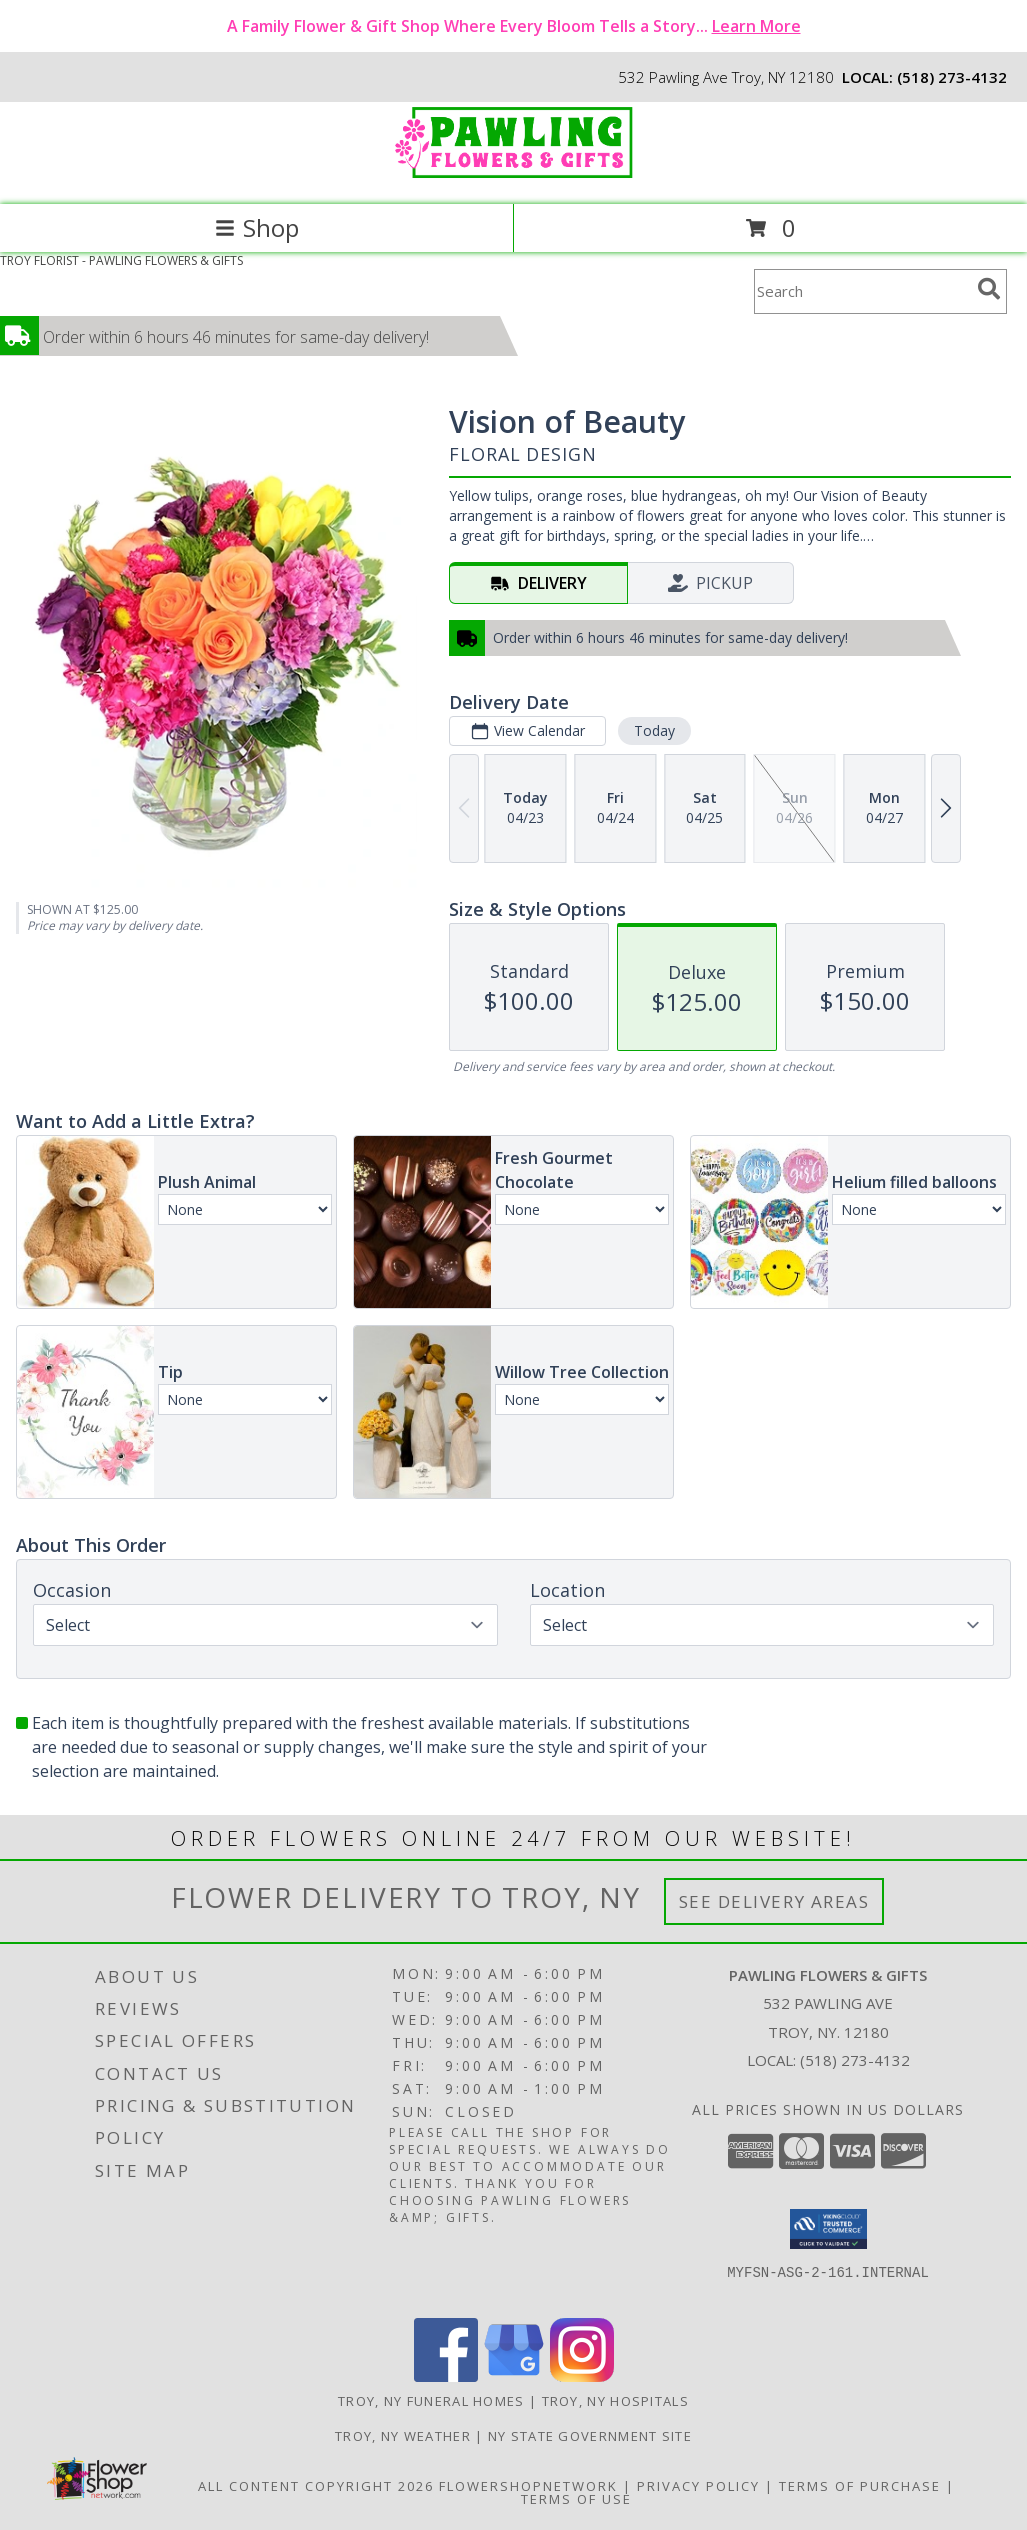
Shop (257, 227)
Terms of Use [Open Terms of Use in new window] (576, 2499)
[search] (989, 289)
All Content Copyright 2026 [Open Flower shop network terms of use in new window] (316, 2486)
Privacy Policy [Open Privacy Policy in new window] (698, 2486)
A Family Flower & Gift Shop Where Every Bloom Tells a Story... (514, 26)
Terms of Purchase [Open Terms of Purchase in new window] (860, 2486)
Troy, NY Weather (403, 2436)
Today (654, 730)
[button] (828, 2229)
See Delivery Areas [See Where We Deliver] (774, 1901)
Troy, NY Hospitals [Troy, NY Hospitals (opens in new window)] (615, 2401)
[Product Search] (862, 291)
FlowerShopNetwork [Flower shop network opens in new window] (528, 2486)
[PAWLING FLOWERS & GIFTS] (514, 175)
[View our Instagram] (582, 2376)
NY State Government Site (590, 2436)
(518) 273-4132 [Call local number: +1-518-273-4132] (952, 77)
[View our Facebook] (446, 2376)
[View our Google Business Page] (514, 2376)
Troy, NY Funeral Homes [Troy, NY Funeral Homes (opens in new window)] (431, 2401)
